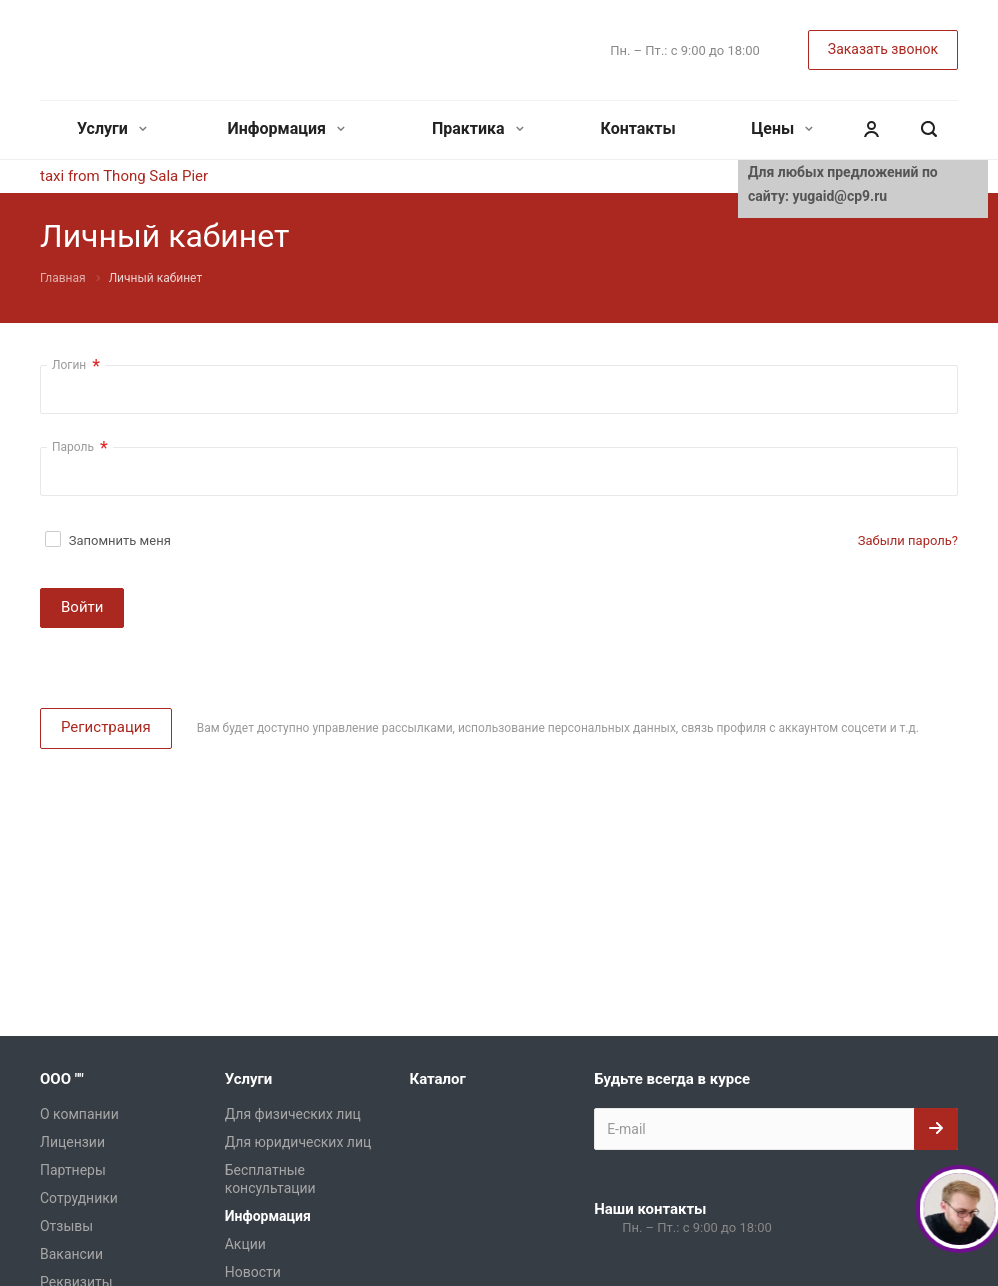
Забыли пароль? (908, 540)
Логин (76, 365)
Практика (478, 128)
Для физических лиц (293, 1114)
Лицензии (72, 1142)
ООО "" (62, 1079)
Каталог (437, 1079)
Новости (253, 1272)
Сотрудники (79, 1198)
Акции (245, 1244)
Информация (286, 128)
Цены (782, 128)
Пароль (80, 447)
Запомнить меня (120, 540)
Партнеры (73, 1170)
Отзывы (66, 1226)
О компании (79, 1114)
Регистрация (106, 727)
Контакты (638, 128)
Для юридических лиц (298, 1142)
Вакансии (71, 1254)
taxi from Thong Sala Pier (124, 176)
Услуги (112, 128)
